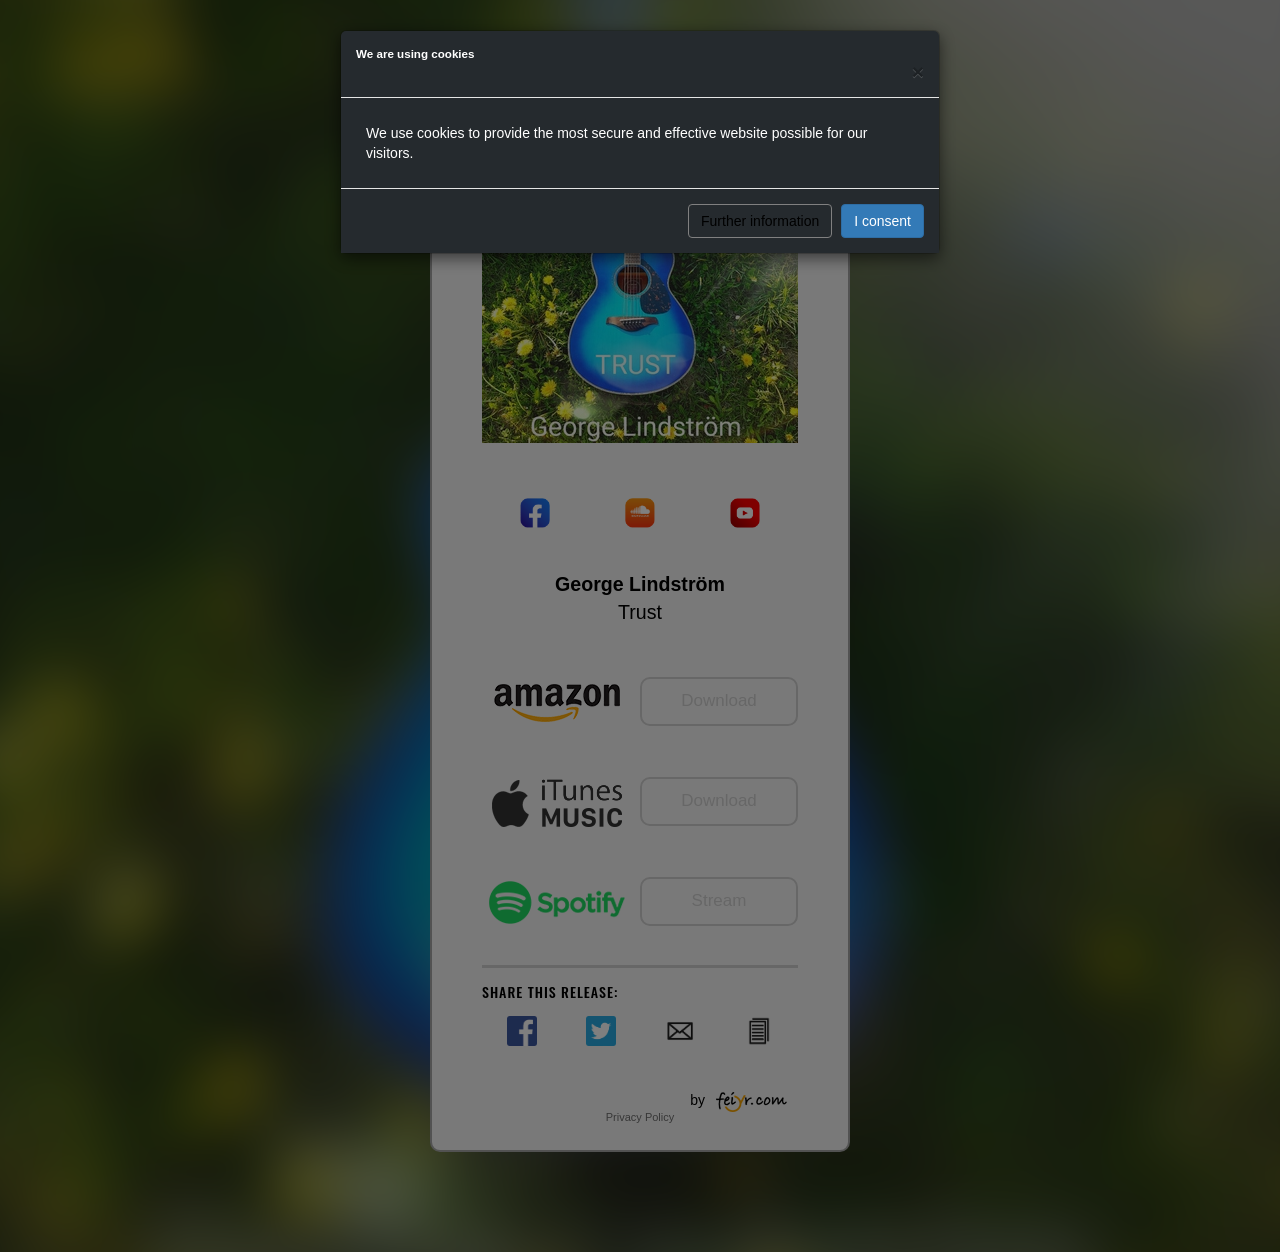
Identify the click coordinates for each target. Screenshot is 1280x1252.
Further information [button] (760, 221)
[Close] (918, 71)
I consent (882, 221)
